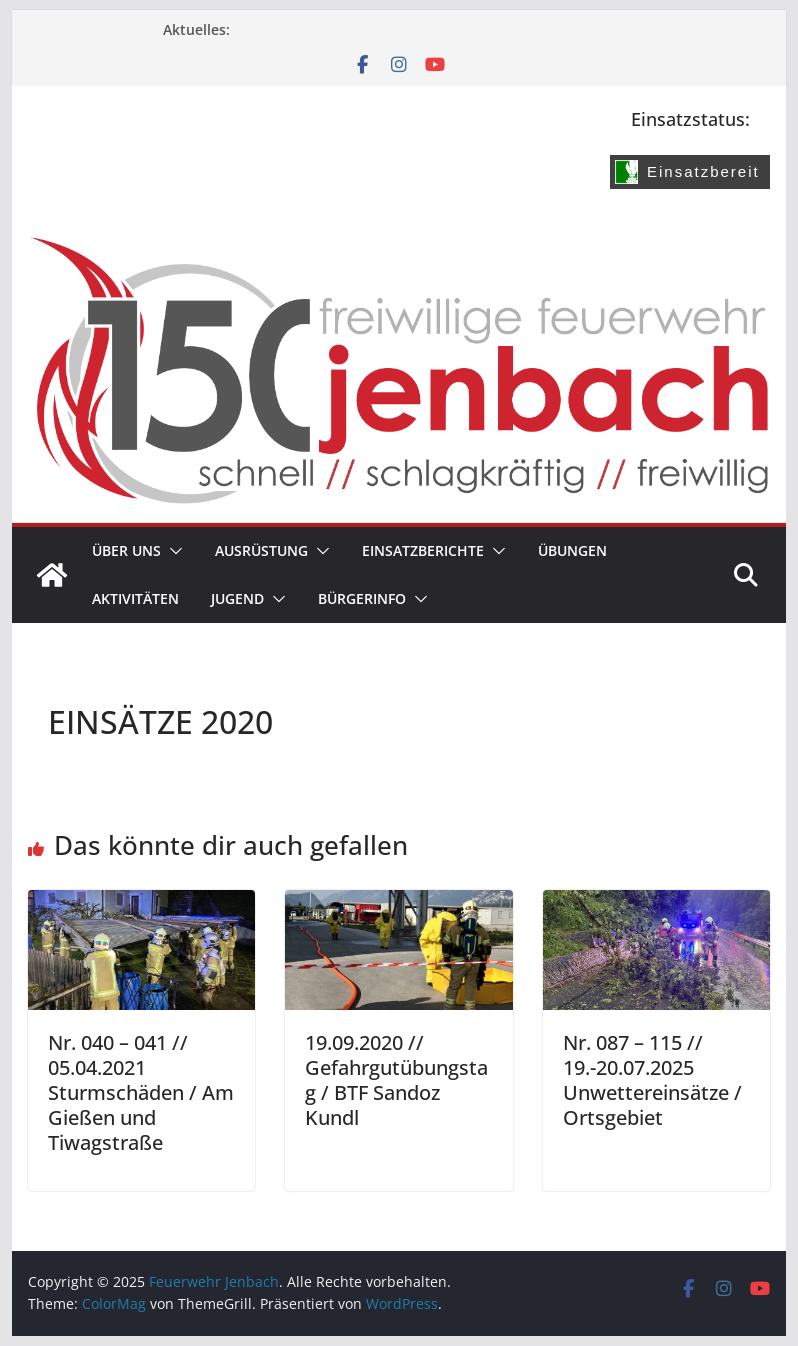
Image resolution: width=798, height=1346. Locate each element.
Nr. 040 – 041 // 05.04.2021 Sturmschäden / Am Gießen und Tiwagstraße (141, 1092)
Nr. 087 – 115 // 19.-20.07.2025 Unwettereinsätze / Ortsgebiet (652, 1080)
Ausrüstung (261, 550)
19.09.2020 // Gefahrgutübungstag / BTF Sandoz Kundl (396, 1080)
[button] (172, 551)
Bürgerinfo (362, 598)
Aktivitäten (135, 598)
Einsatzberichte (423, 550)
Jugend (237, 598)
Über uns (126, 550)
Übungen (572, 550)
